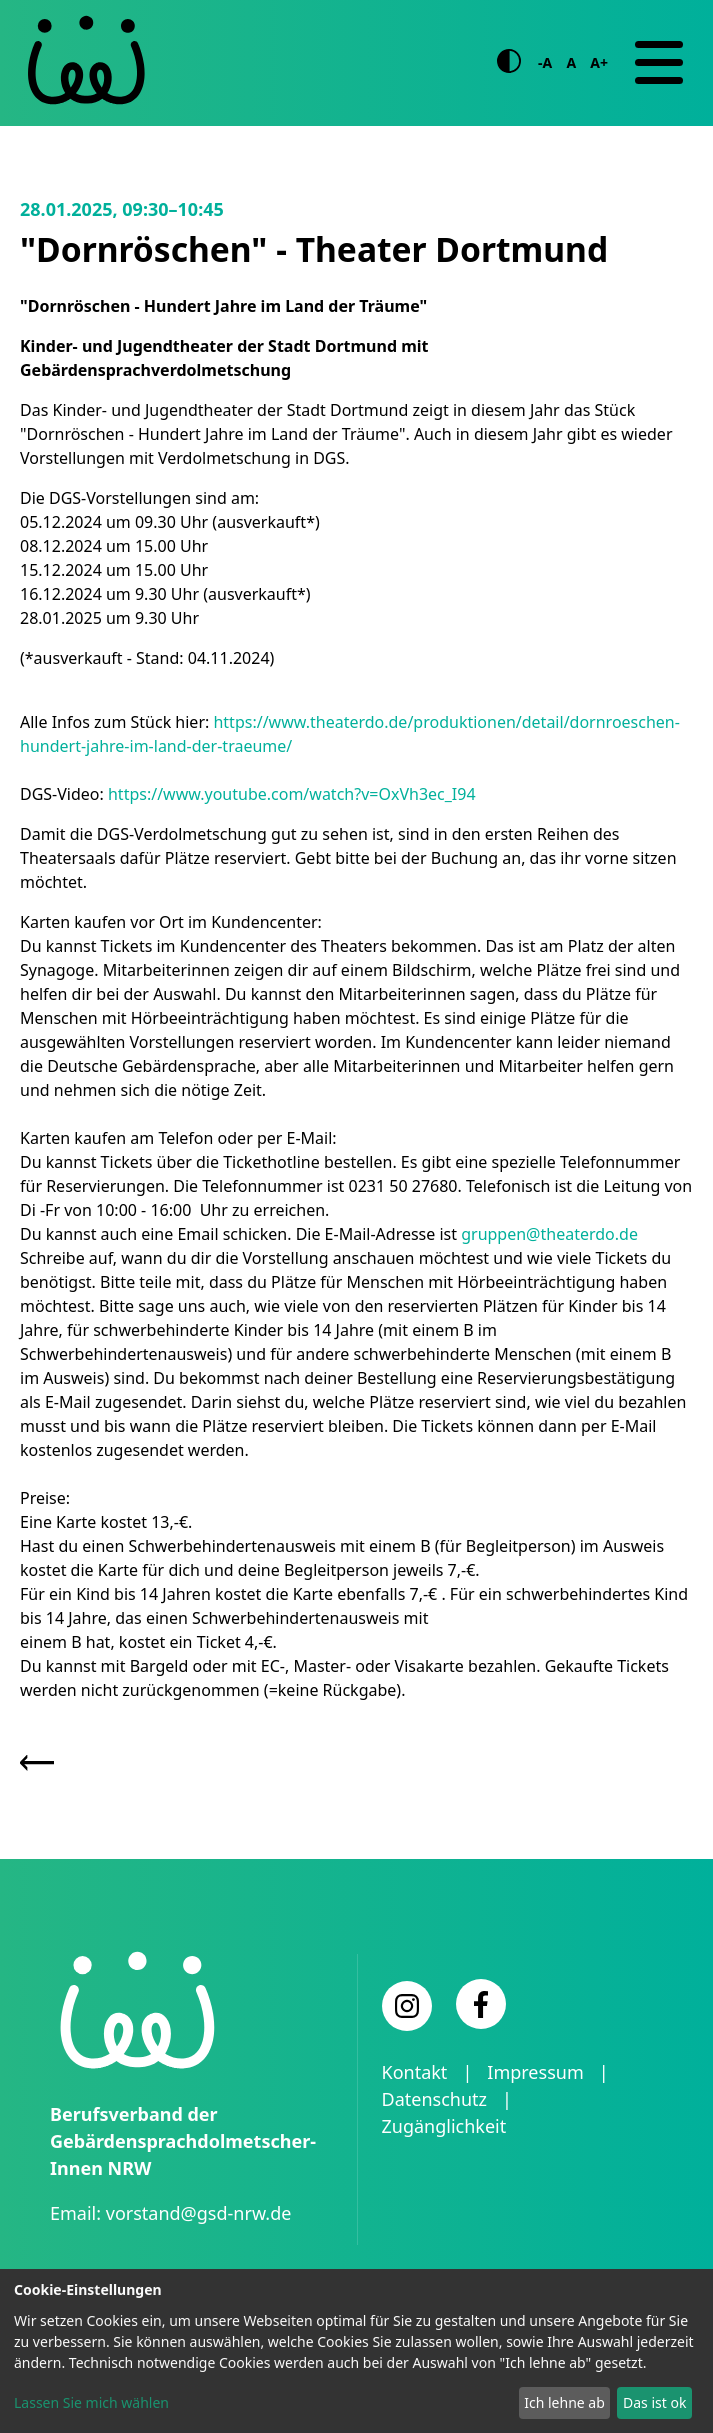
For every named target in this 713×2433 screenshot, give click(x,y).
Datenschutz (434, 2099)
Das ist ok (654, 2402)
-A (545, 62)
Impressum (535, 2072)
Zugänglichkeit (444, 2126)
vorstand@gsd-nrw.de (199, 2213)
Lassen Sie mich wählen (91, 2402)
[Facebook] (481, 2004)
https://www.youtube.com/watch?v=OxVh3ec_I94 (292, 794)
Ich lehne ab (564, 2402)
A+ (599, 62)
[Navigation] (659, 63)
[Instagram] (407, 2006)
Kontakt (415, 2072)
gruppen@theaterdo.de (549, 1234)
